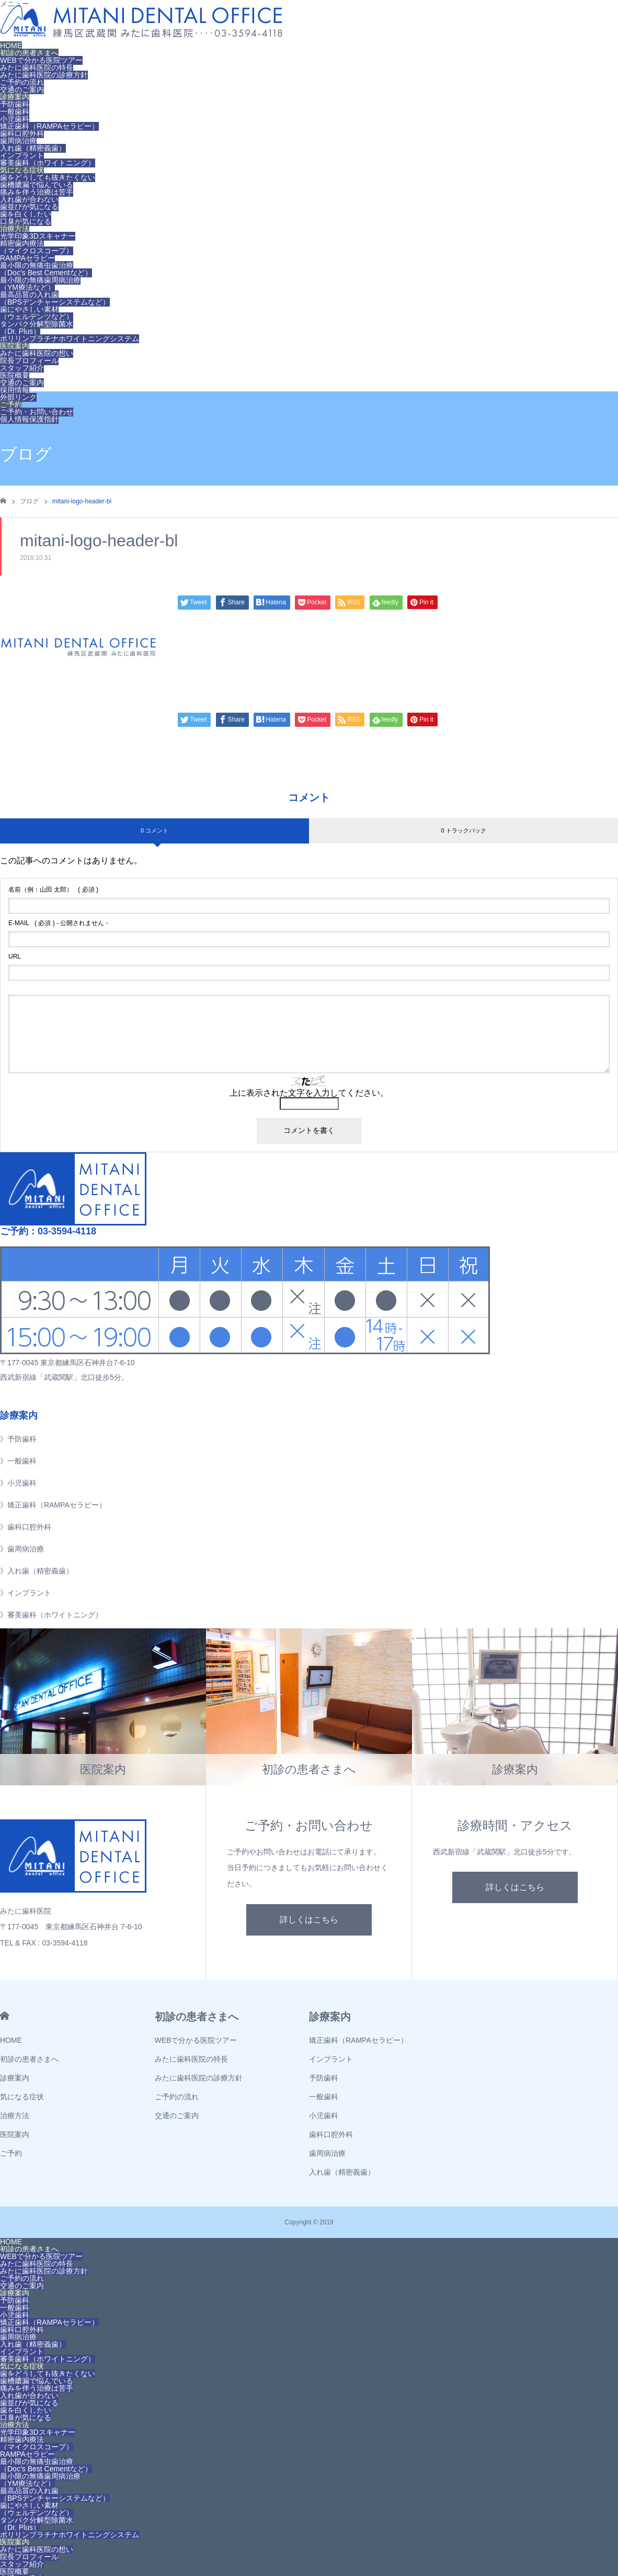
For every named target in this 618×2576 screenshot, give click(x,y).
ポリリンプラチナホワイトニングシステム (69, 338)
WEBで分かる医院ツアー (41, 60)
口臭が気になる (25, 221)
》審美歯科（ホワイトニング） (51, 1615)
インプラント (22, 155)
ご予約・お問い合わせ (36, 412)
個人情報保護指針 (29, 419)
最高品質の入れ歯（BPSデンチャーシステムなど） (55, 298)
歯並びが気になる (29, 207)
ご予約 (11, 404)
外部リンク (18, 397)
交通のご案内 (22, 89)
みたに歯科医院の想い (36, 353)
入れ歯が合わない (29, 199)
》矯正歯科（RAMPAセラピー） (53, 1505)
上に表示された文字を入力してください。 (309, 1092)
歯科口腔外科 (22, 133)
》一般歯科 (18, 1461)
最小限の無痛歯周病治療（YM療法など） (40, 283)
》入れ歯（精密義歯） (36, 1571)
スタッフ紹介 (22, 368)
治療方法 (14, 228)
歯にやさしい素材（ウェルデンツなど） (36, 313)
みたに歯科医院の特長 (36, 67)
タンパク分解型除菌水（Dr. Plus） (36, 327)
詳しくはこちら (309, 1919)
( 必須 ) (53, 889)
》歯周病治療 (22, 1549)
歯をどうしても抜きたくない (47, 177)
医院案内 (14, 346)
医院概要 (14, 375)
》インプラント (25, 1593)
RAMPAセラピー (27, 258)
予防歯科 (14, 104)
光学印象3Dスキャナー (37, 236)
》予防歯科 (18, 1439)
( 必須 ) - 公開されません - (58, 923)
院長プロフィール (29, 360)
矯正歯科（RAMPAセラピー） (49, 126)
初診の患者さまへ (29, 53)
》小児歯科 (18, 1483)
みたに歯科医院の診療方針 (44, 75)
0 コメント (154, 830)
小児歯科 (14, 119)
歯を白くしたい (25, 214)
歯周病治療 (18, 141)
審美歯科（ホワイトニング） (47, 163)
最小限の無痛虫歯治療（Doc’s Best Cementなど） (46, 269)
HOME (11, 45)
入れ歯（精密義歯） (33, 148)
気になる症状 (22, 170)
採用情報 (14, 390)
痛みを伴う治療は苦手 (36, 192)
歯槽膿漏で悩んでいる (36, 185)
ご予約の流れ (22, 82)
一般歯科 (14, 111)
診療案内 (14, 97)
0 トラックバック (463, 830)
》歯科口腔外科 (25, 1527)
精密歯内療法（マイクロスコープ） (36, 247)
